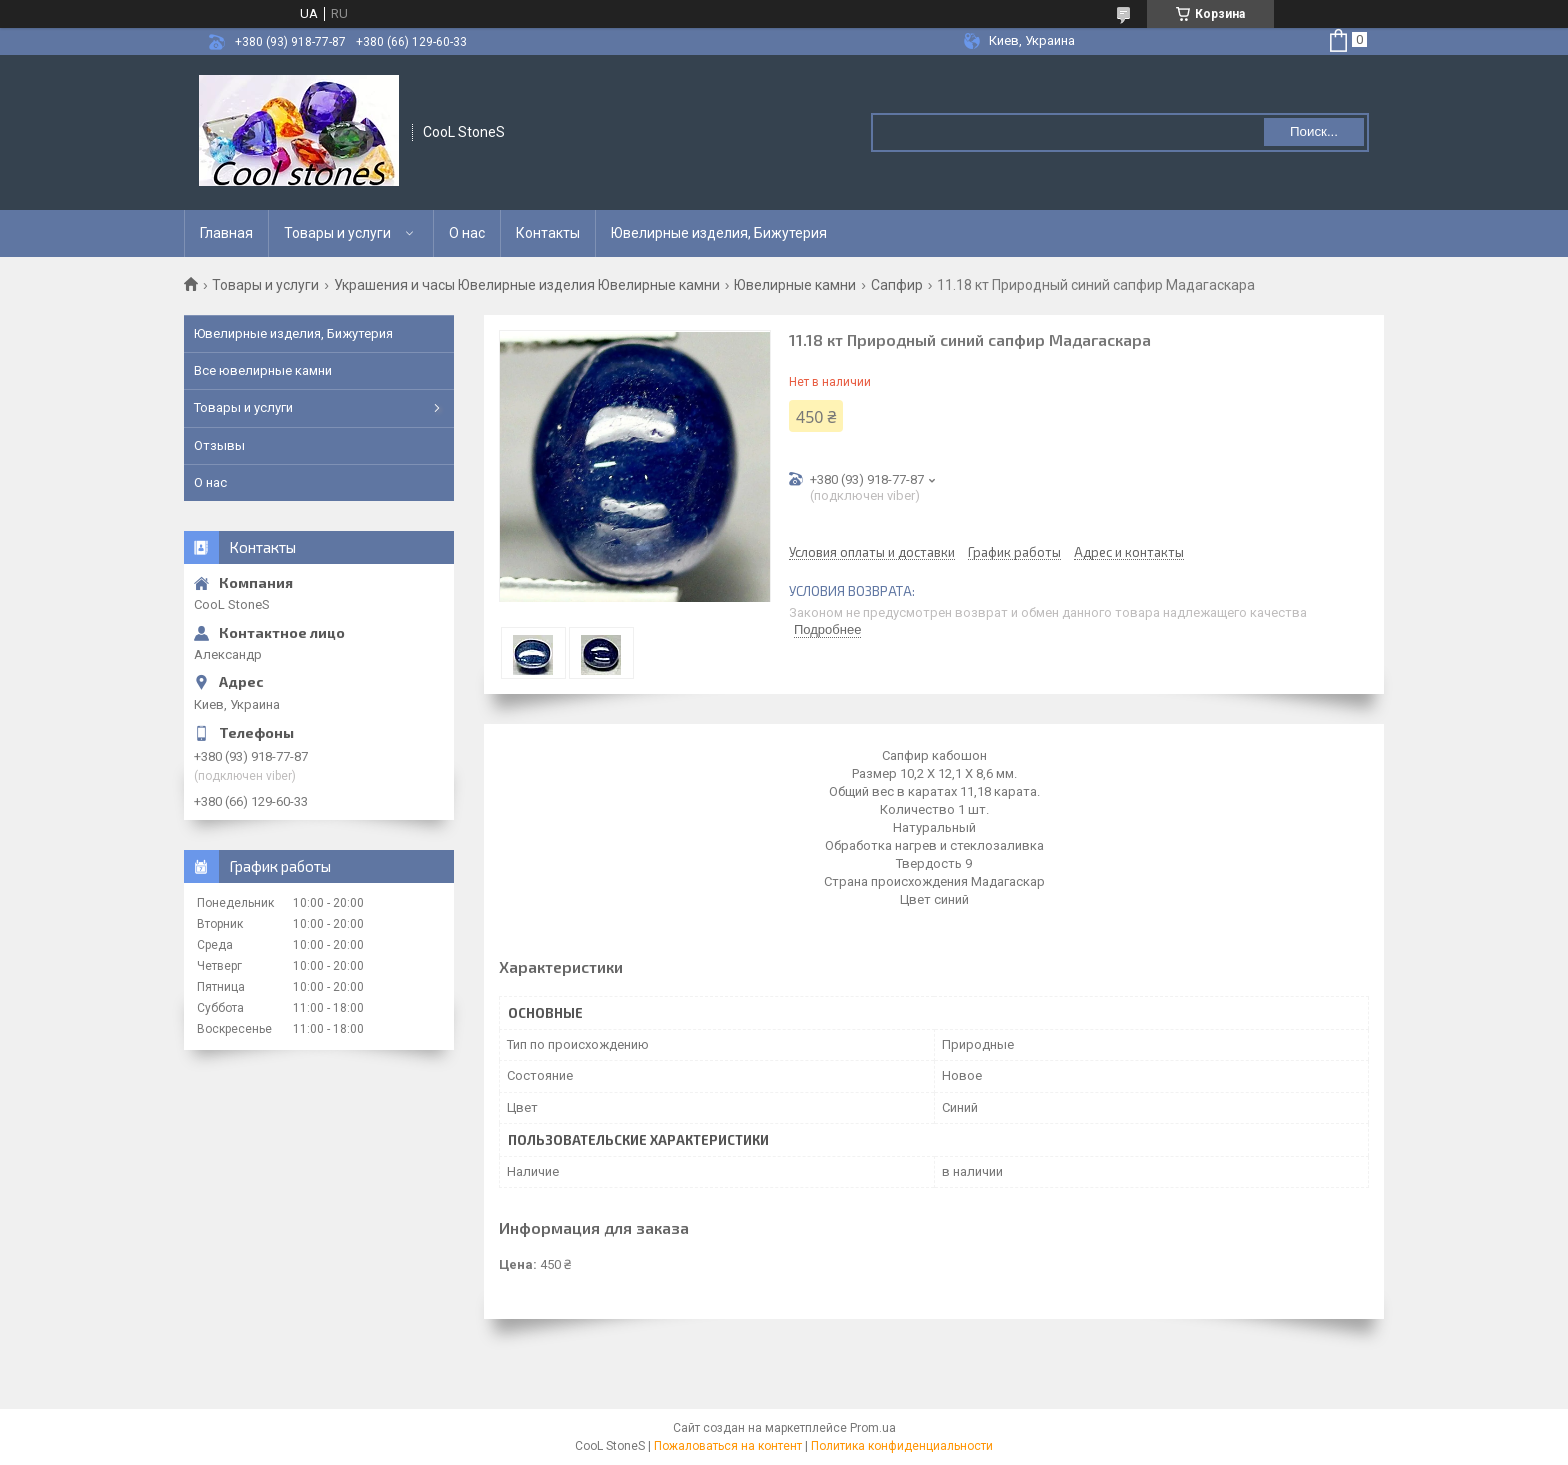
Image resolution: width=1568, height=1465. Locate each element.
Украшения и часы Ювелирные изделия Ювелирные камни (527, 285)
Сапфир (897, 285)
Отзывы (219, 445)
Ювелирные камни (795, 285)
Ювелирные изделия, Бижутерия (719, 233)
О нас (467, 233)
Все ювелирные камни (263, 370)
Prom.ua (873, 1428)
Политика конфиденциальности (902, 1446)
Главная (226, 233)
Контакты (548, 233)
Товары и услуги (337, 233)
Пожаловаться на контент (728, 1446)
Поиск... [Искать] (1314, 131)
